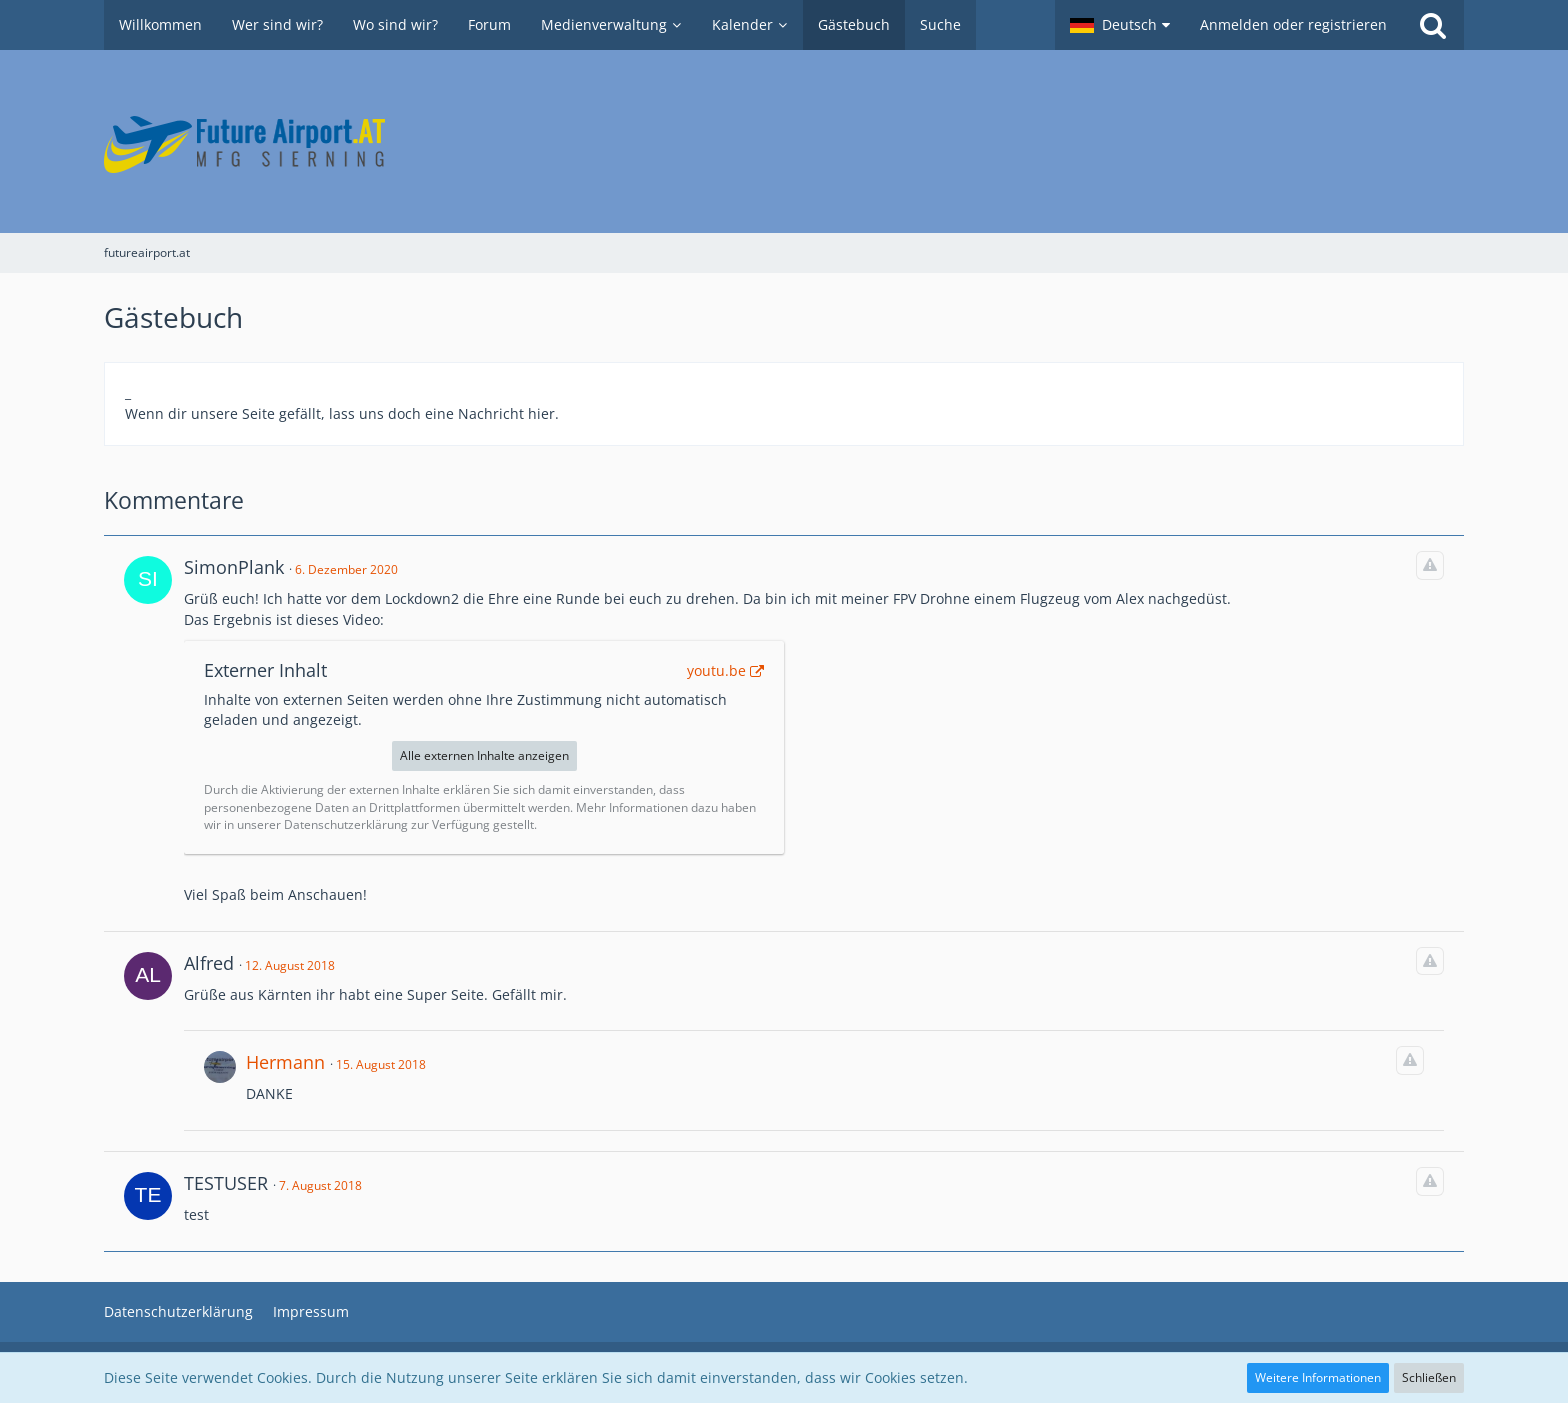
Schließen (1429, 1377)
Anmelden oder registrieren (1293, 24)
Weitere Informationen (1318, 1377)
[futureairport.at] (784, 141)
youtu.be (716, 670)
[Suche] (1433, 25)
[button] (1120, 25)
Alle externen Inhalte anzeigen (484, 755)
